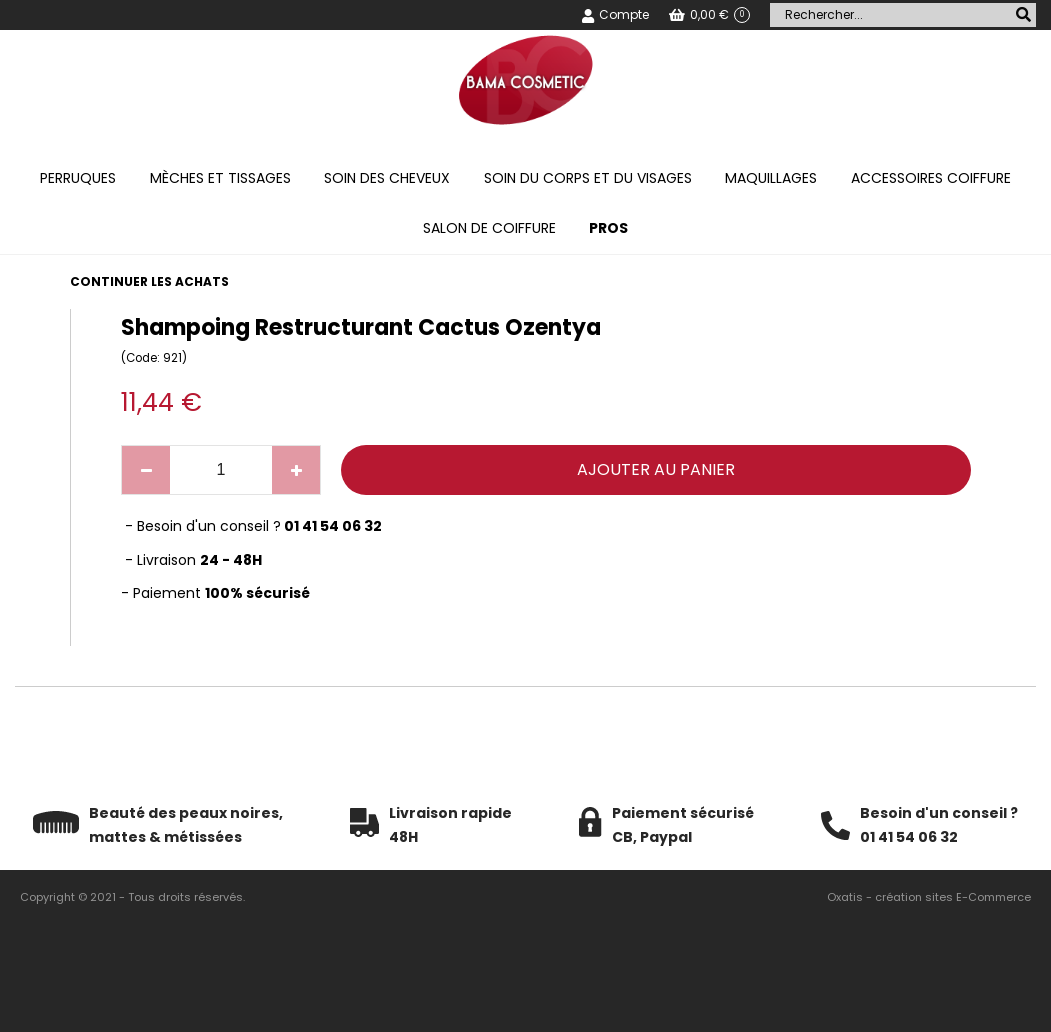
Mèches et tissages (220, 178)
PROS (608, 228)
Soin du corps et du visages (588, 178)
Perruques (78, 178)
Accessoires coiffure (931, 178)
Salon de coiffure (489, 228)
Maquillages (771, 178)
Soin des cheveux (387, 178)
